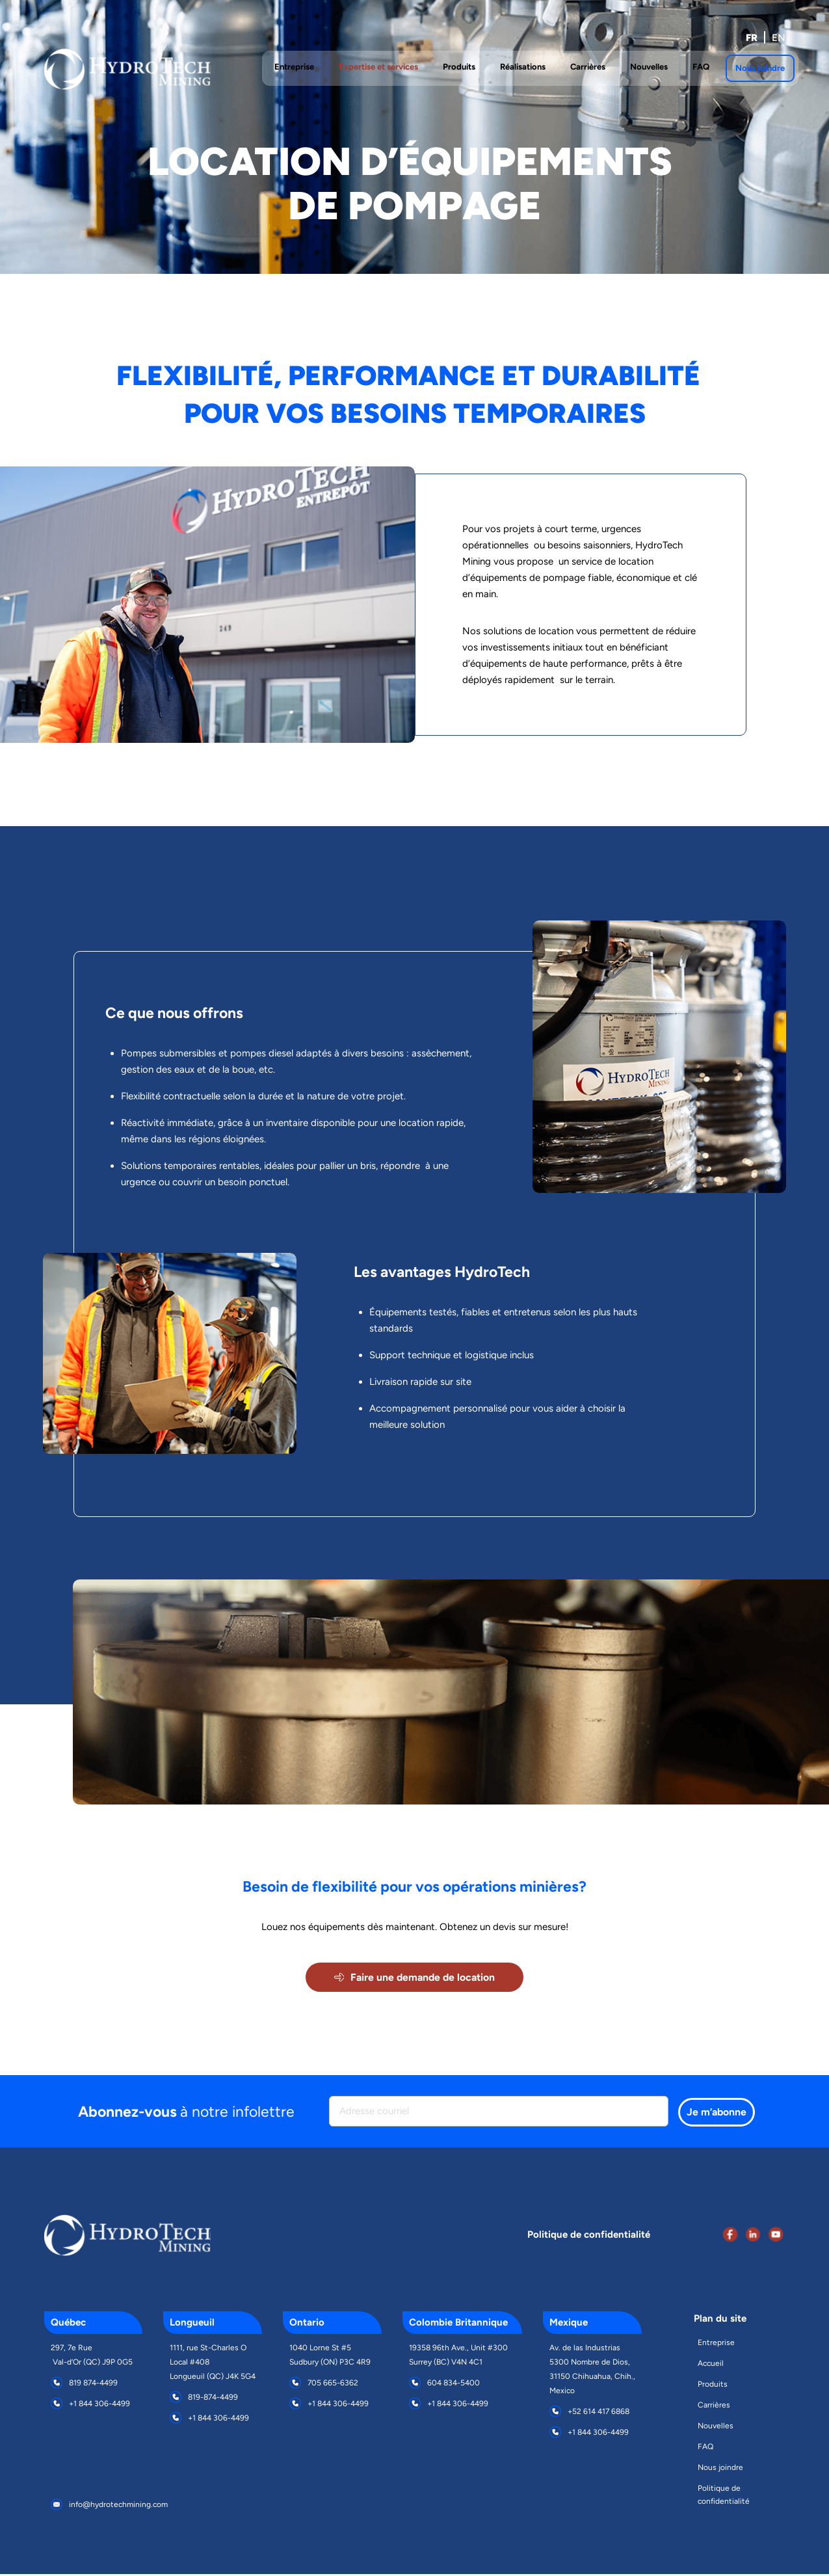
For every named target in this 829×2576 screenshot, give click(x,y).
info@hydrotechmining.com (118, 2506)
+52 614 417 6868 (598, 2413)
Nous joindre (720, 2469)
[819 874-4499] (56, 2385)
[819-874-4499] (175, 2399)
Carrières (714, 2406)
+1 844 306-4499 (99, 2405)
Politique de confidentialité (724, 2497)
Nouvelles (715, 2427)
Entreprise (716, 2344)
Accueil (711, 2365)
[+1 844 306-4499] (56, 2405)
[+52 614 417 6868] (555, 2413)
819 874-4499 (93, 2384)
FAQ (705, 2448)
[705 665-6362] (295, 2385)
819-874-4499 (213, 2399)
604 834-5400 (453, 2384)
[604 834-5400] (415, 2385)
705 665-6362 (333, 2384)
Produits (713, 2386)
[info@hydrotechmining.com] (56, 2506)
